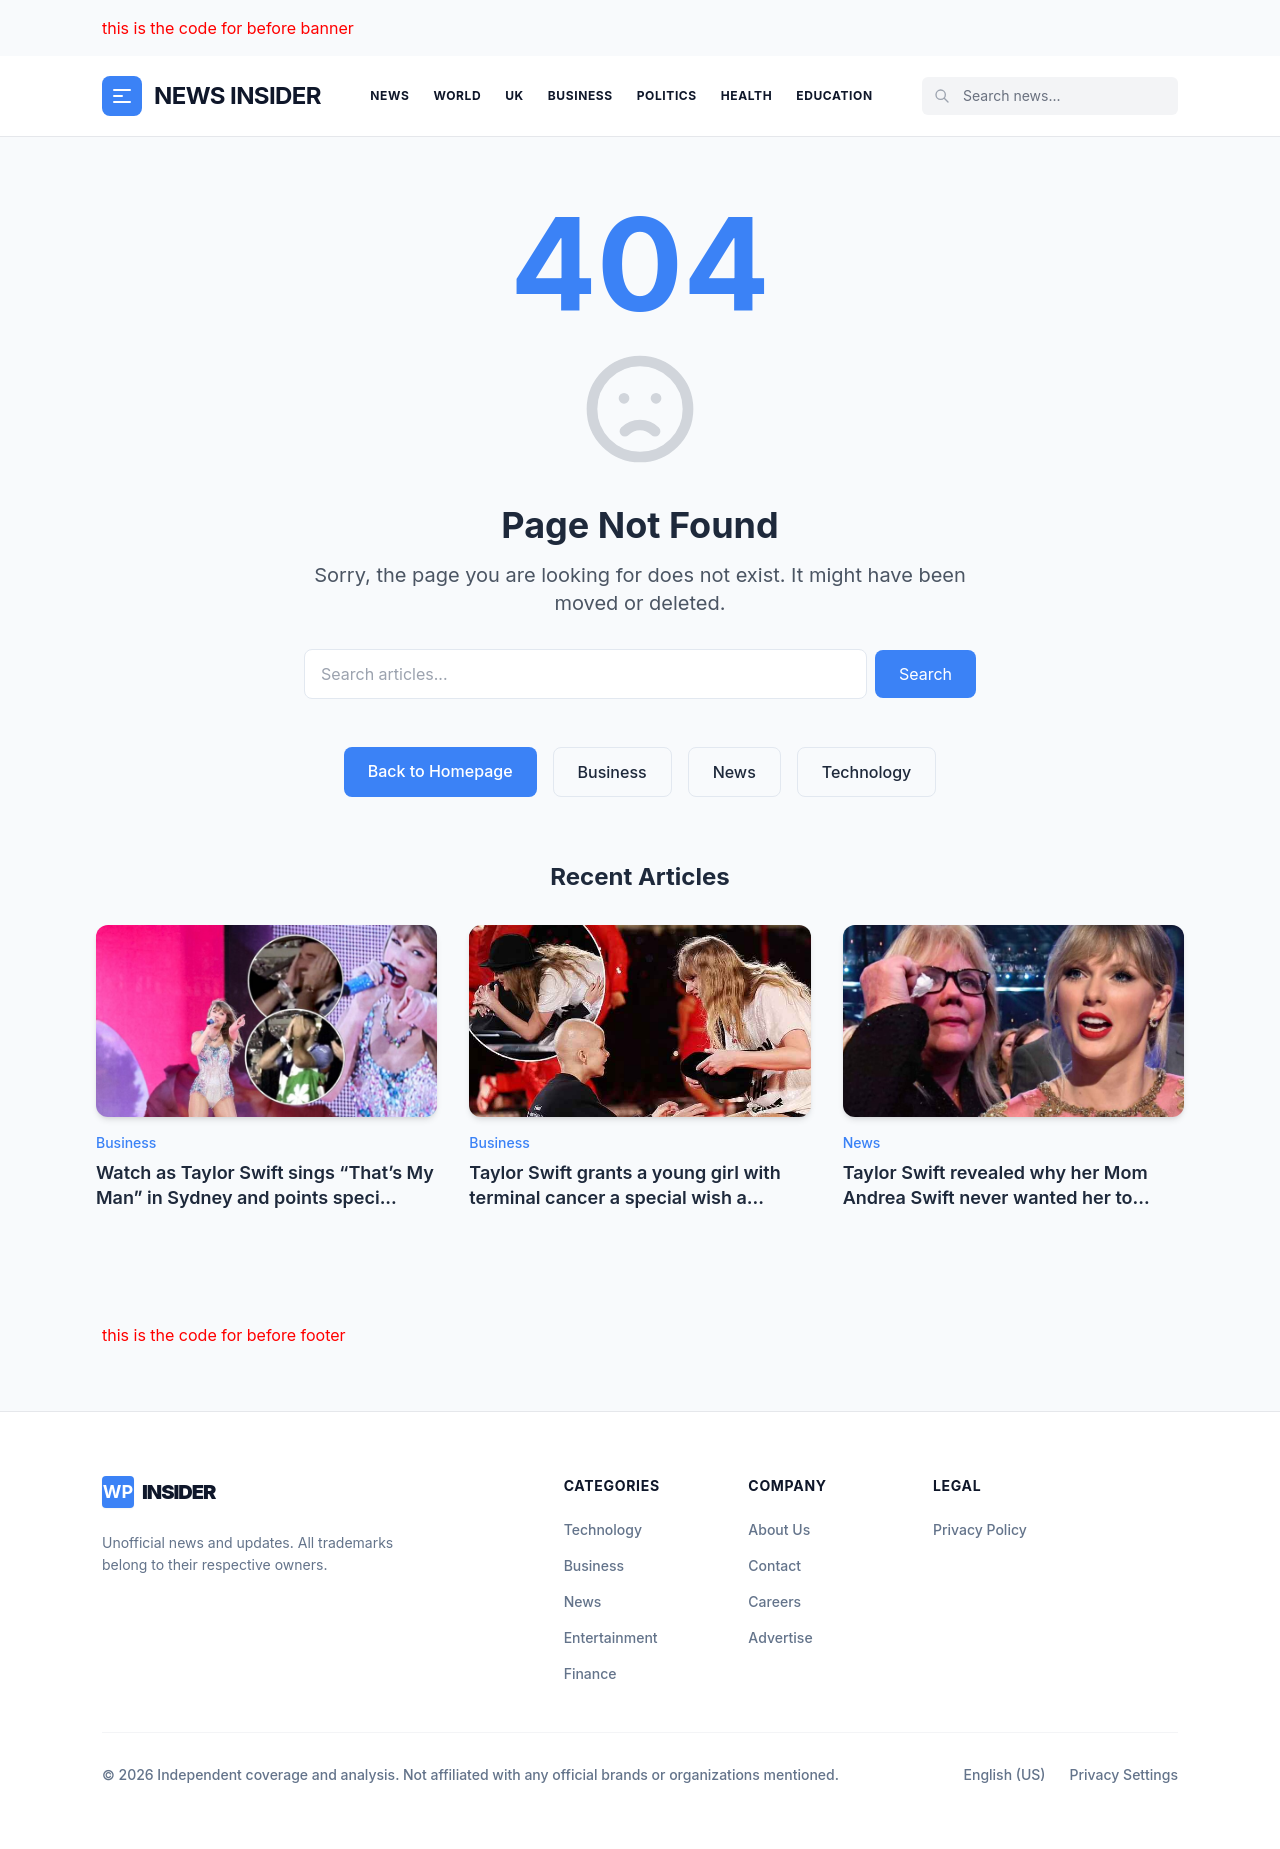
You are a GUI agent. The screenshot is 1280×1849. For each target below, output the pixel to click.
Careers (774, 1601)
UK (514, 95)
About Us (779, 1529)
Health (746, 95)
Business (580, 95)
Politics (667, 95)
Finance (590, 1673)
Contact (774, 1565)
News (389, 95)
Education (834, 95)
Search (925, 674)
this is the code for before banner (228, 28)
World (457, 95)
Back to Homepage (440, 771)
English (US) (1005, 1774)
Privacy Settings (1124, 1774)
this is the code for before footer (224, 1335)
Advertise (780, 1637)
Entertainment (611, 1637)
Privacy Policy (980, 1529)
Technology (867, 772)
